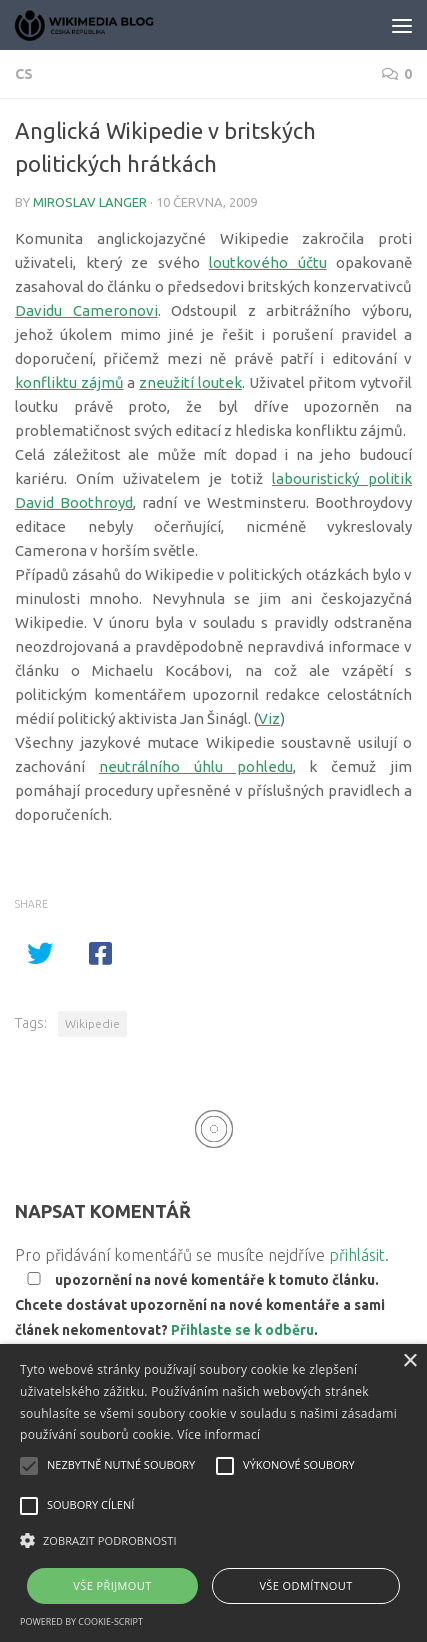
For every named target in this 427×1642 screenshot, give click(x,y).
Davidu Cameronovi (86, 310)
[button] (213, 1541)
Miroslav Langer (90, 202)
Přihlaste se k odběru (242, 1330)
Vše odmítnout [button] (305, 1585)
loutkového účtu (268, 262)
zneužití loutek (190, 382)
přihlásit (357, 1255)
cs (24, 74)
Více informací (218, 1434)
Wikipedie (92, 1023)
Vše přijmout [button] (112, 1585)
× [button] (409, 1361)
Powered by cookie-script (81, 1621)
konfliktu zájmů (69, 382)
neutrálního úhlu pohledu (196, 766)
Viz (269, 718)
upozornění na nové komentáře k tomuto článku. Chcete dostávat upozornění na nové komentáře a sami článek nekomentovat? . (200, 1305)
